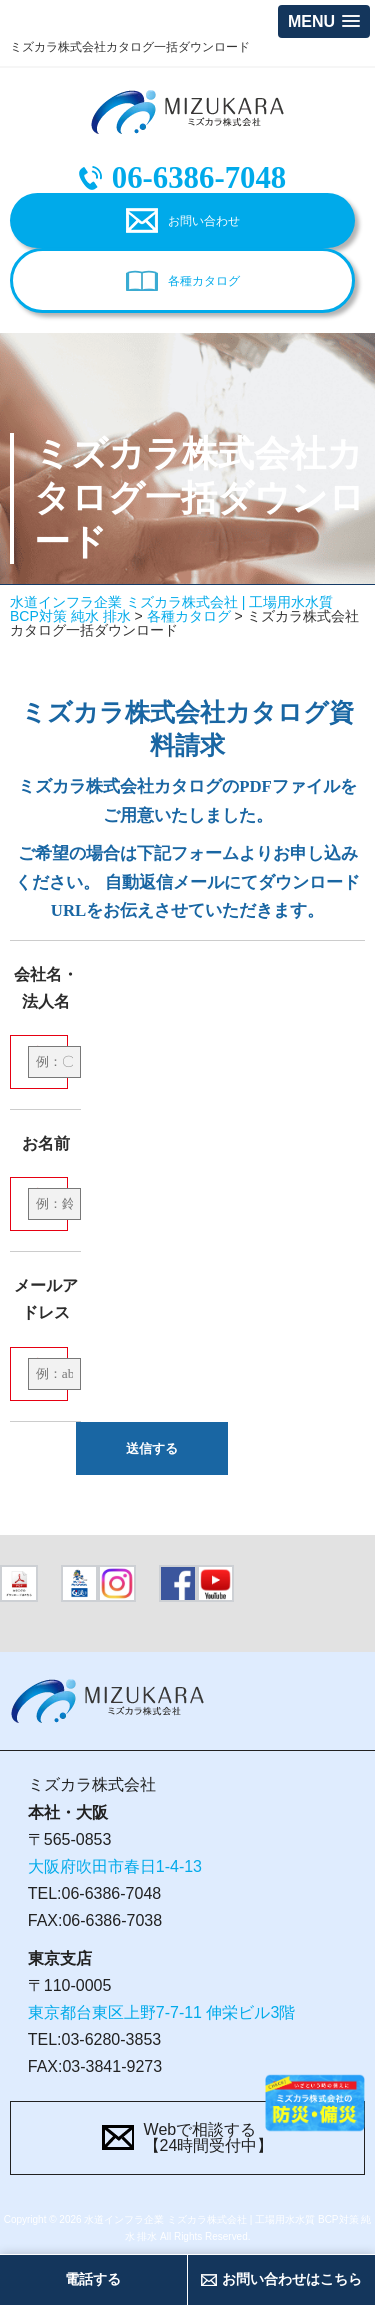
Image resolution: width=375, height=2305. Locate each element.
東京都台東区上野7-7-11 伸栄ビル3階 (162, 2012)
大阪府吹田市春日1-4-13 (115, 1866)
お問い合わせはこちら (292, 2279)
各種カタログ (204, 281)
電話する (93, 2279)
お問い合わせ (204, 221)
